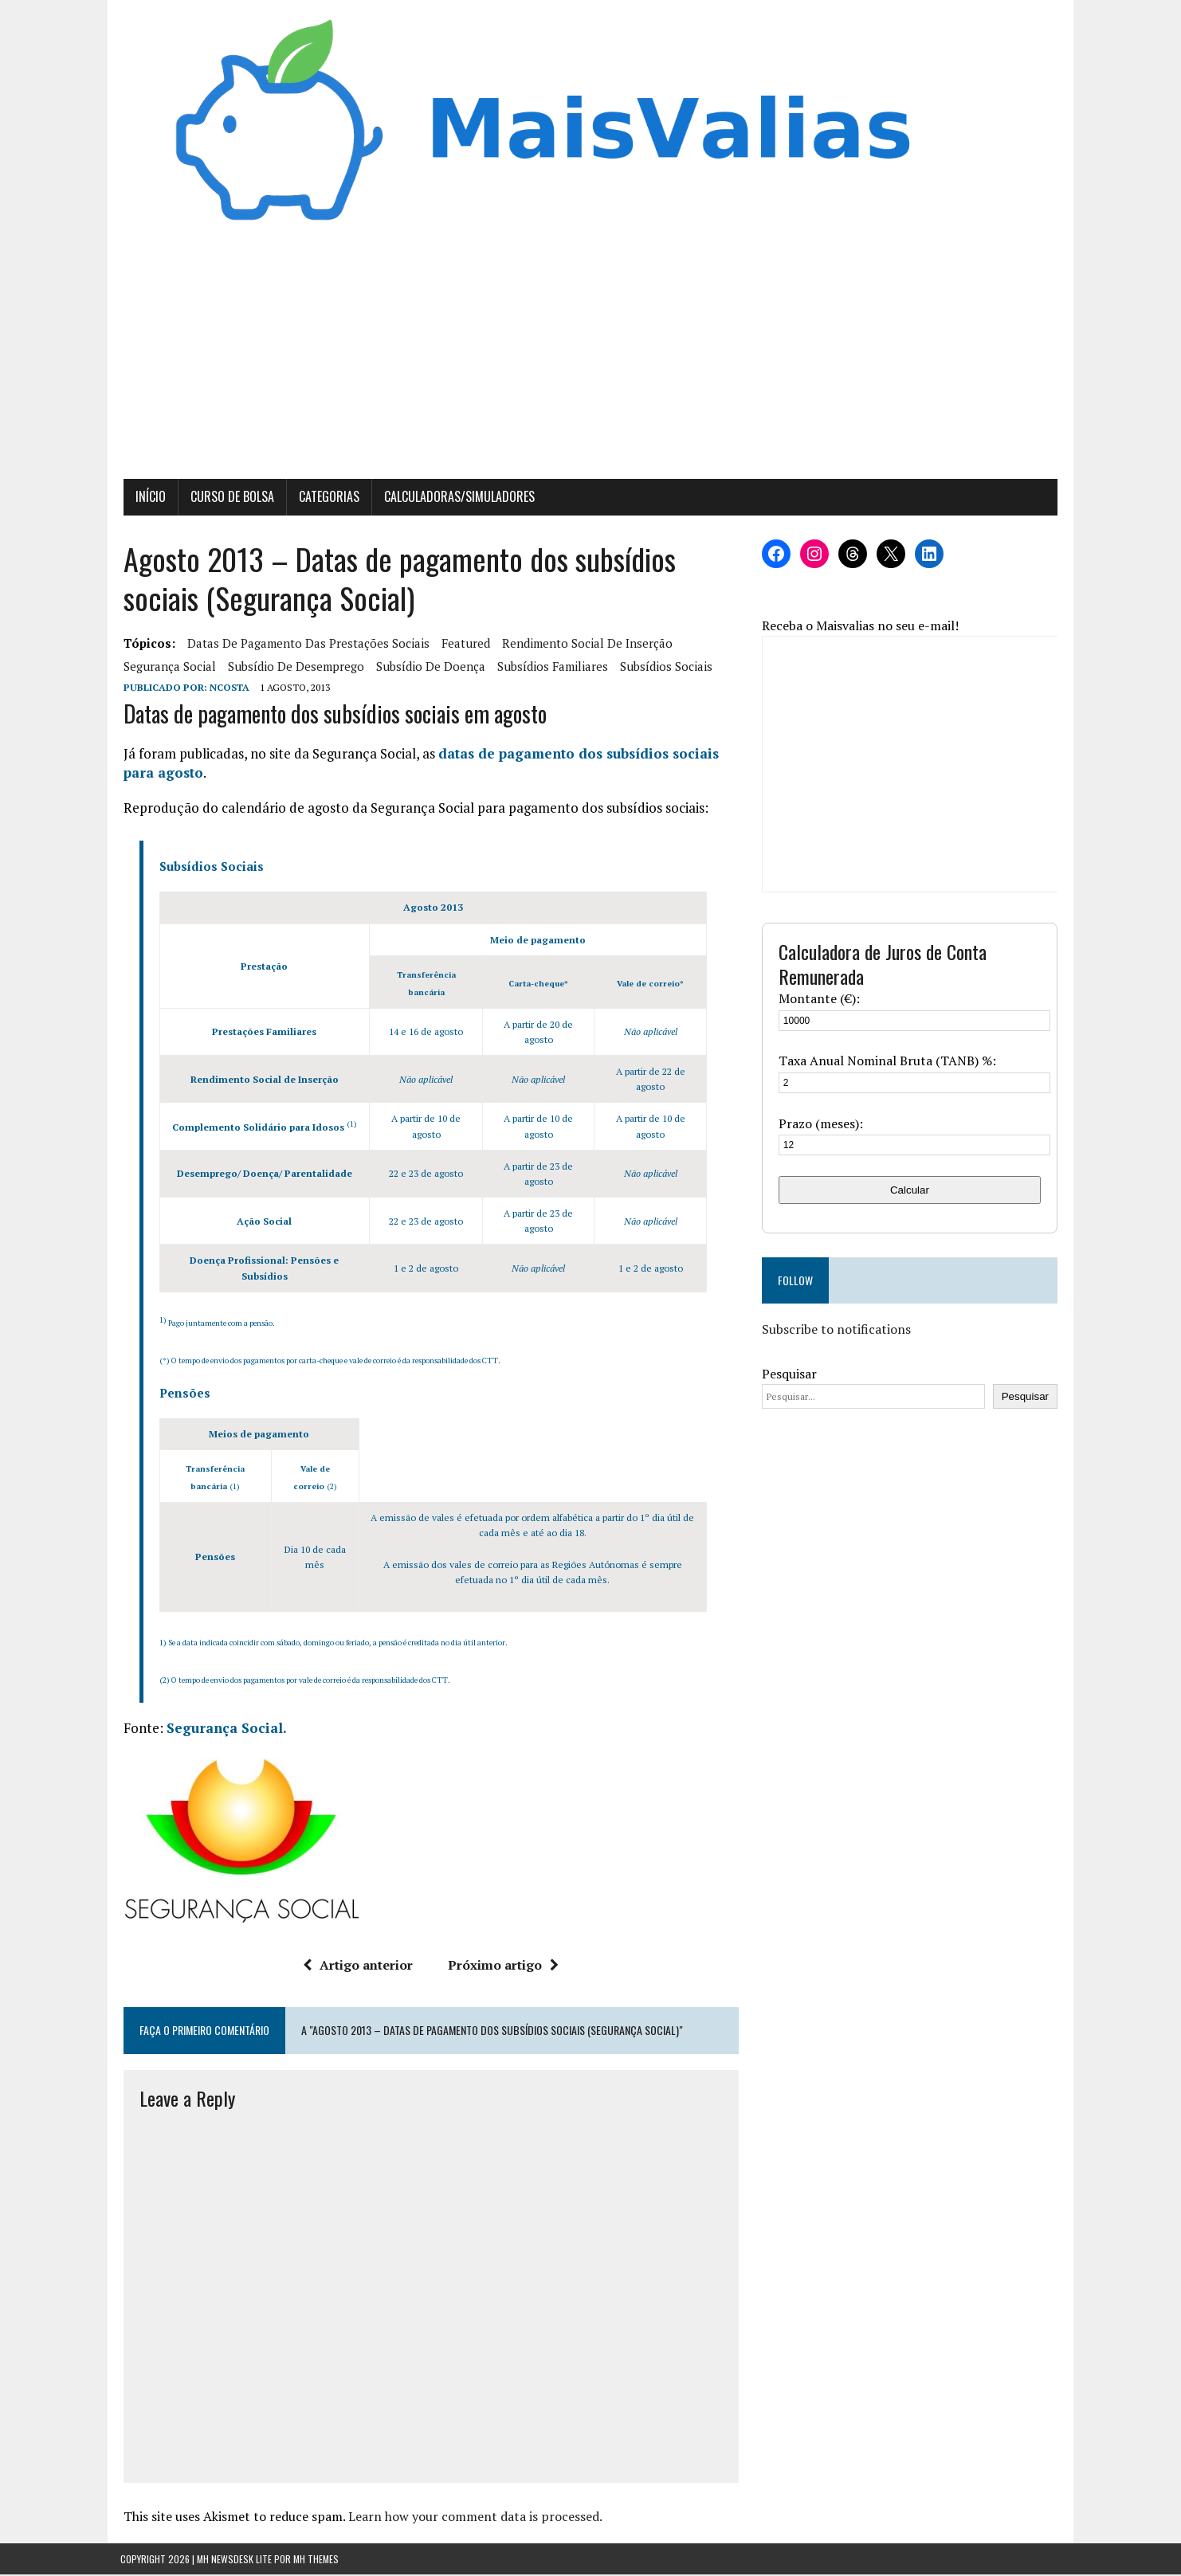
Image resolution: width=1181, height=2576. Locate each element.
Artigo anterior (357, 1966)
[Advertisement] (590, 360)
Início (147, 498)
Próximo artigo (502, 1966)
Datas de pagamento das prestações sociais (305, 645)
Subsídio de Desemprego (293, 668)
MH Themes (316, 2560)
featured (462, 645)
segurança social (166, 668)
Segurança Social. (223, 1729)
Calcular (912, 1191)
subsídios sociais (663, 668)
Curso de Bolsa (229, 498)
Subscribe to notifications (837, 1330)
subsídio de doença (427, 668)
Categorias (326, 498)
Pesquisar (790, 1374)
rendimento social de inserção (584, 645)
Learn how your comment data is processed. (472, 2518)
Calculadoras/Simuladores (456, 498)
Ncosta (226, 689)
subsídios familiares (549, 668)
